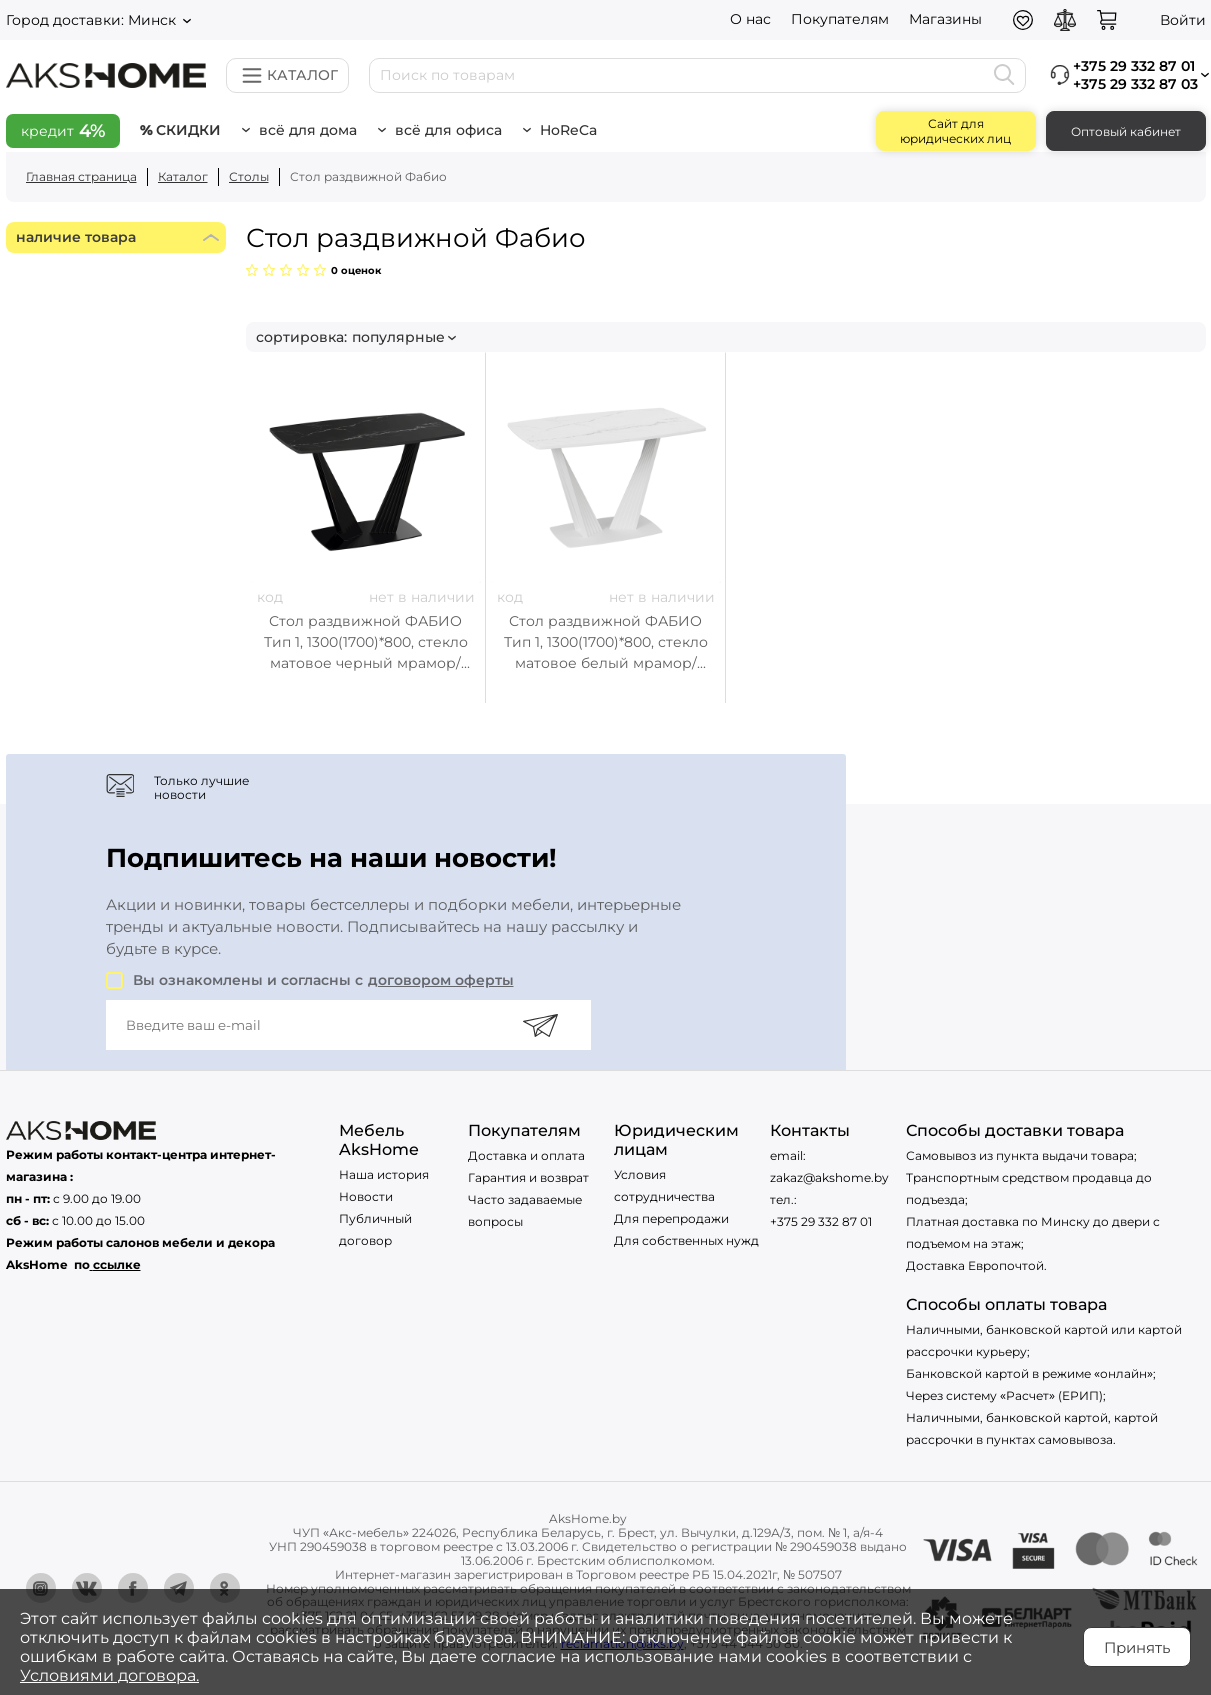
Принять (1137, 1647)
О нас (750, 19)
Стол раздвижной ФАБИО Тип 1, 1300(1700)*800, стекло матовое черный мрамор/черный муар (366, 642)
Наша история (384, 1174)
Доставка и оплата (526, 1155)
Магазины (945, 19)
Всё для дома (308, 130)
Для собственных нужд (686, 1240)
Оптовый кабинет (1126, 131)
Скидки (188, 130)
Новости (366, 1196)
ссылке (117, 1264)
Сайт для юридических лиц (955, 131)
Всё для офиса (448, 130)
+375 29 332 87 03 (1135, 84)
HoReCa (568, 130)
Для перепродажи (671, 1218)
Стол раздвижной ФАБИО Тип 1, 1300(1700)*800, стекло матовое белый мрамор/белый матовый (606, 642)
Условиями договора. (109, 1675)
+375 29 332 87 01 (821, 1221)
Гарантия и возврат (528, 1177)
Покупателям (840, 19)
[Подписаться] (541, 1025)
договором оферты (441, 980)
